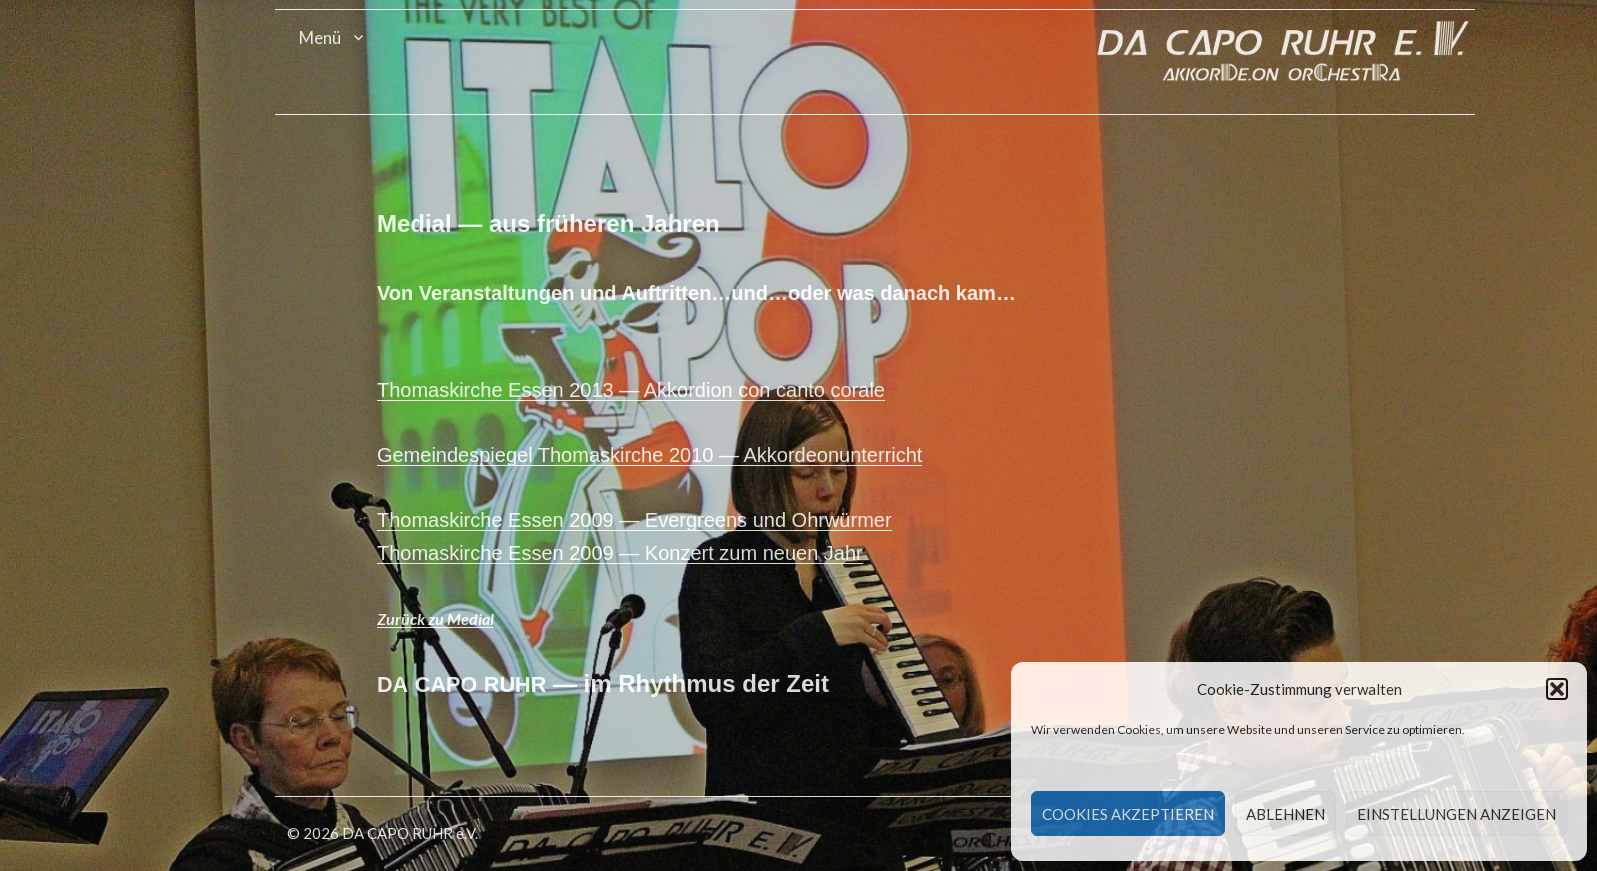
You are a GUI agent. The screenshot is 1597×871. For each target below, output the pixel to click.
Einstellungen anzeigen (1456, 814)
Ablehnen (1285, 814)
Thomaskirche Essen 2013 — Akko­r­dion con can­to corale (646, 390)
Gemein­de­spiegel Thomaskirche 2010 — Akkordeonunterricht (665, 455)
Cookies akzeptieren (1128, 814)
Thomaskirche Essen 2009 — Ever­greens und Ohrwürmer (649, 520)
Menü (334, 37)
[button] (1557, 689)
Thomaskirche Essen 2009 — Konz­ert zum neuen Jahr (635, 553)
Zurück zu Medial (450, 618)
